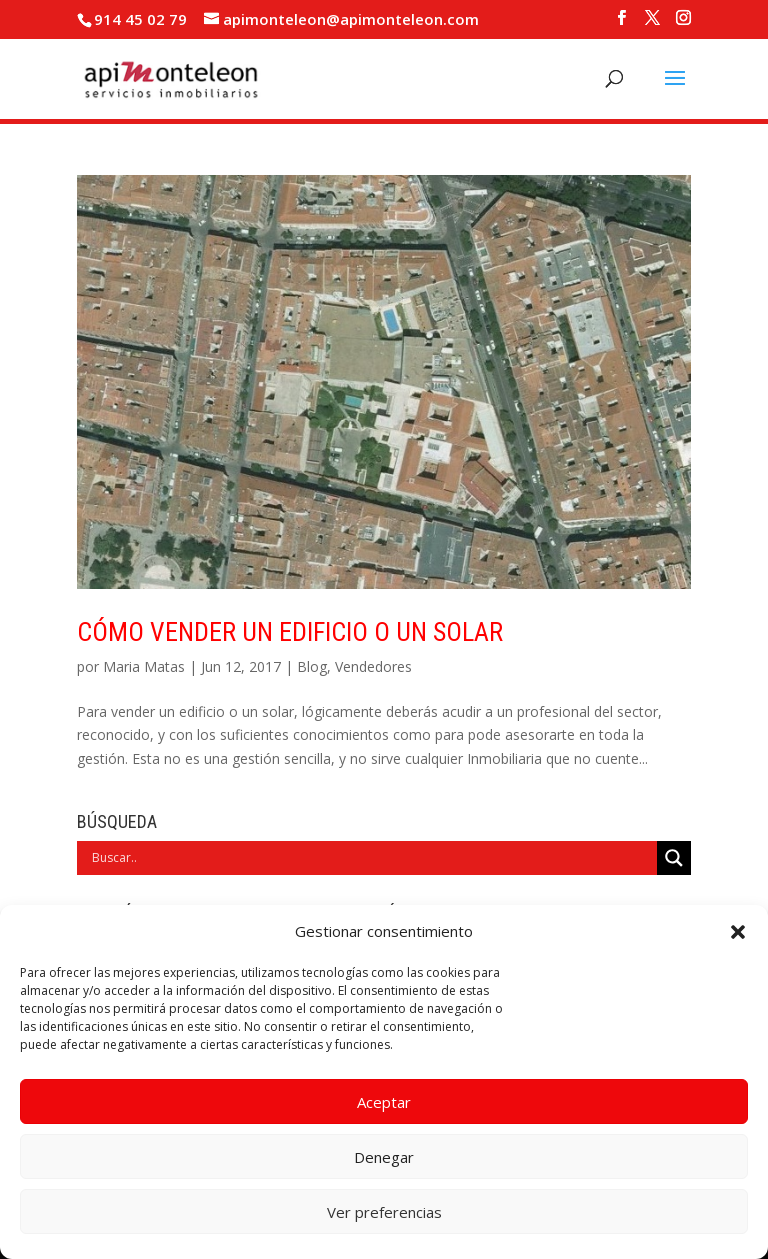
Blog (312, 666)
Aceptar (384, 1102)
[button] (738, 932)
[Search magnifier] (674, 858)
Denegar (384, 1157)
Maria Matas (144, 666)
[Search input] (372, 858)
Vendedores (373, 666)
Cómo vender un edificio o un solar (290, 632)
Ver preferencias (384, 1212)
